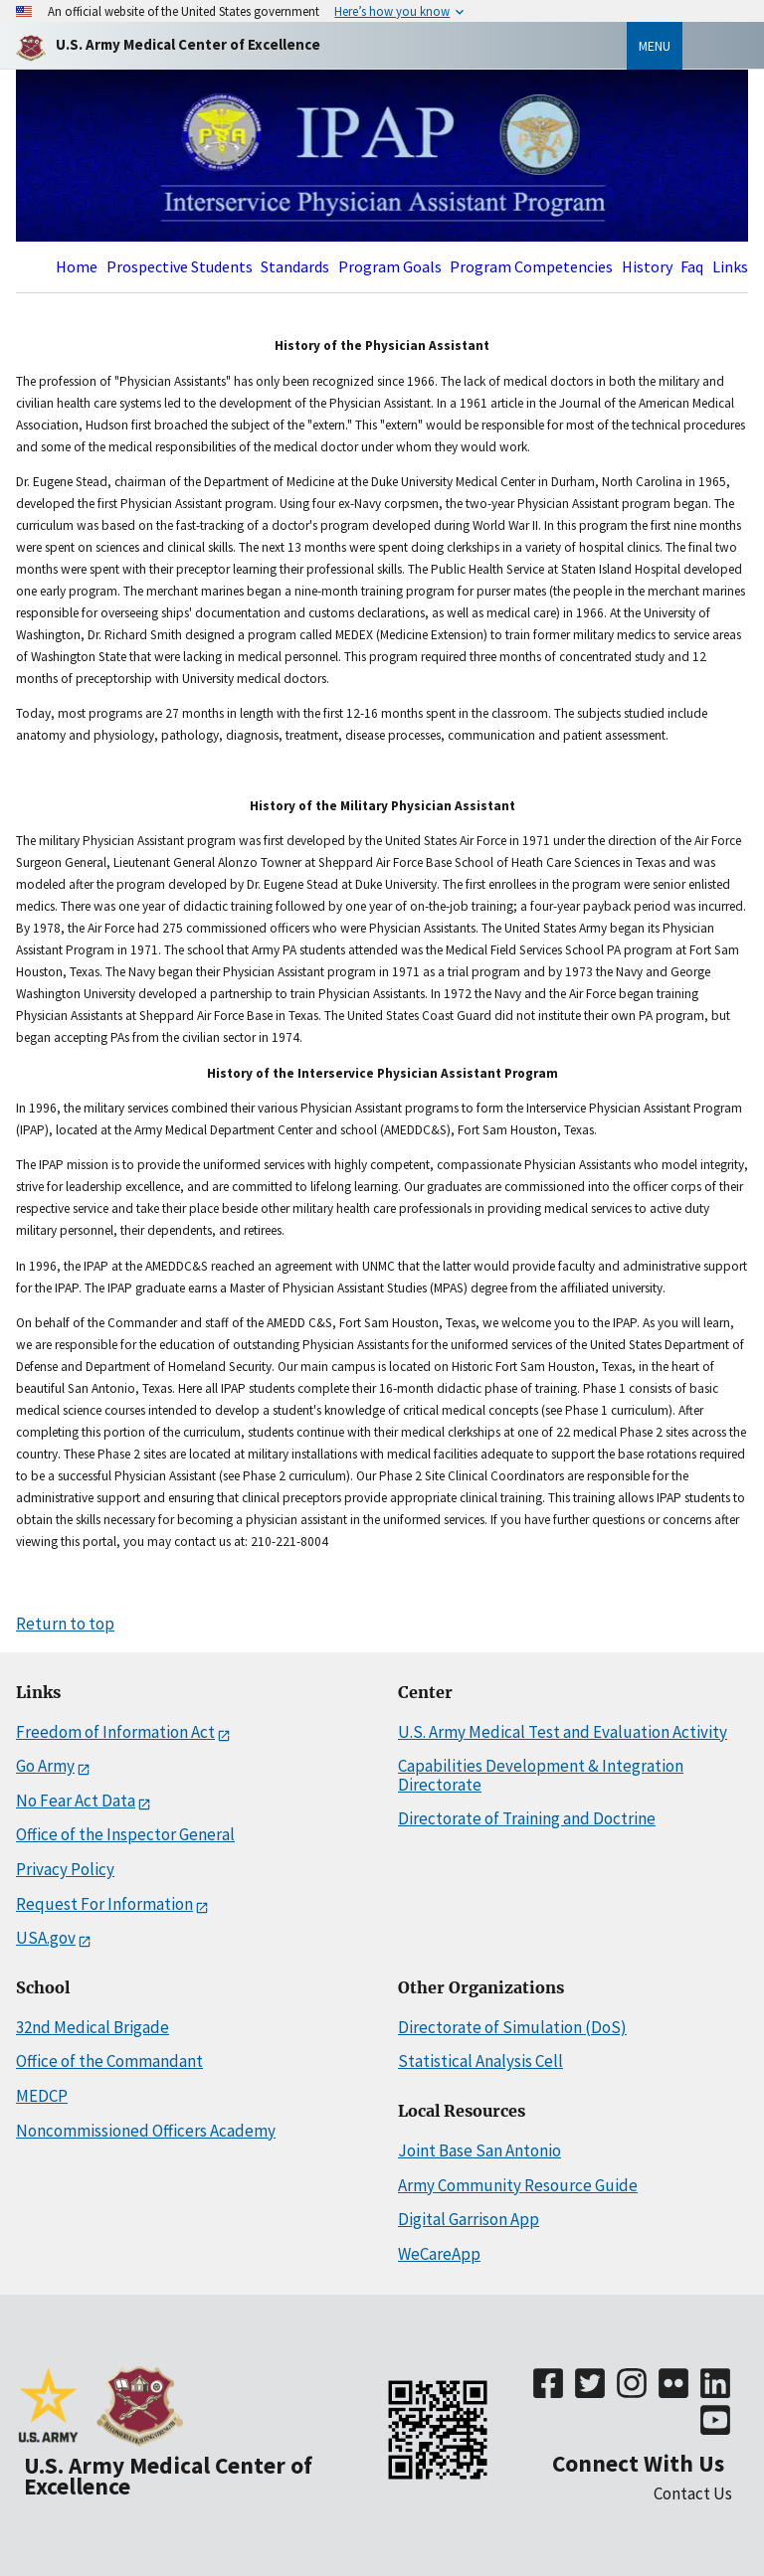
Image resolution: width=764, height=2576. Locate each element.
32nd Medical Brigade (92, 2027)
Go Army (45, 1766)
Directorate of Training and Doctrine (527, 1818)
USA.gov (46, 1938)
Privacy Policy (65, 1869)
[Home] (188, 45)
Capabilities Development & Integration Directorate (540, 1775)
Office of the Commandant (109, 2061)
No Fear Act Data (75, 1801)
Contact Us (693, 2493)
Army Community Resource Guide (518, 2185)
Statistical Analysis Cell (480, 2061)
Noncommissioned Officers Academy (146, 2131)
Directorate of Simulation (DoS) (512, 2027)
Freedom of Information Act (115, 1732)
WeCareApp (439, 2254)
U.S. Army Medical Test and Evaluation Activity (562, 1732)
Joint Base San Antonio (479, 2150)
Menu (654, 46)
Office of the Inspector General (125, 1834)
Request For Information (104, 1904)
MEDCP (42, 2096)
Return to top (65, 1623)
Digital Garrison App (468, 2219)
